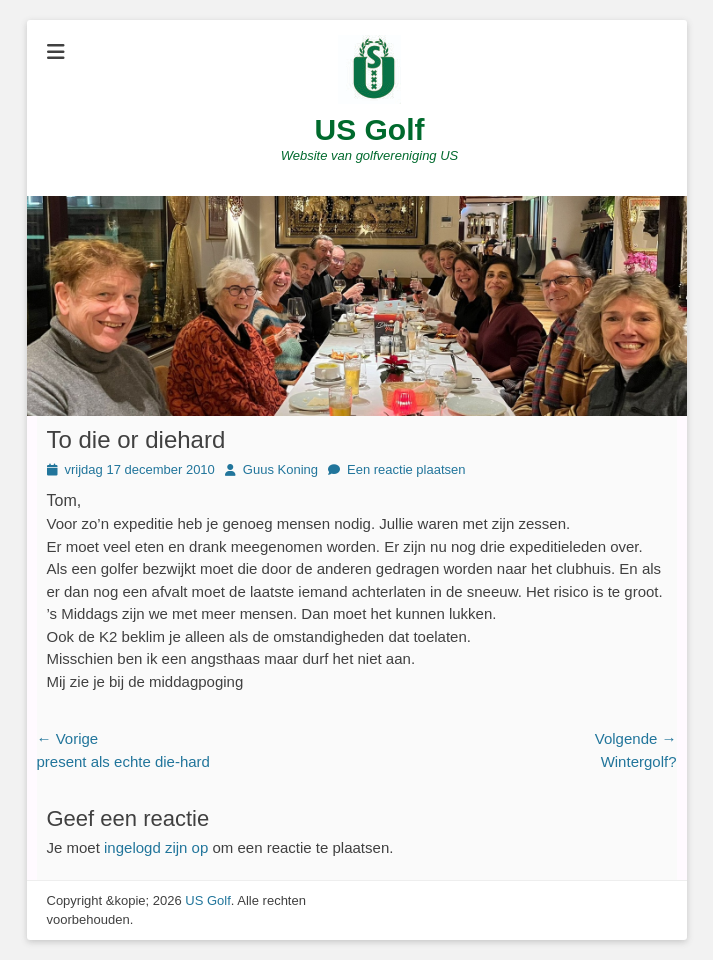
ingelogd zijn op (156, 847)
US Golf (370, 129)
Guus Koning (280, 469)
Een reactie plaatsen (406, 469)
